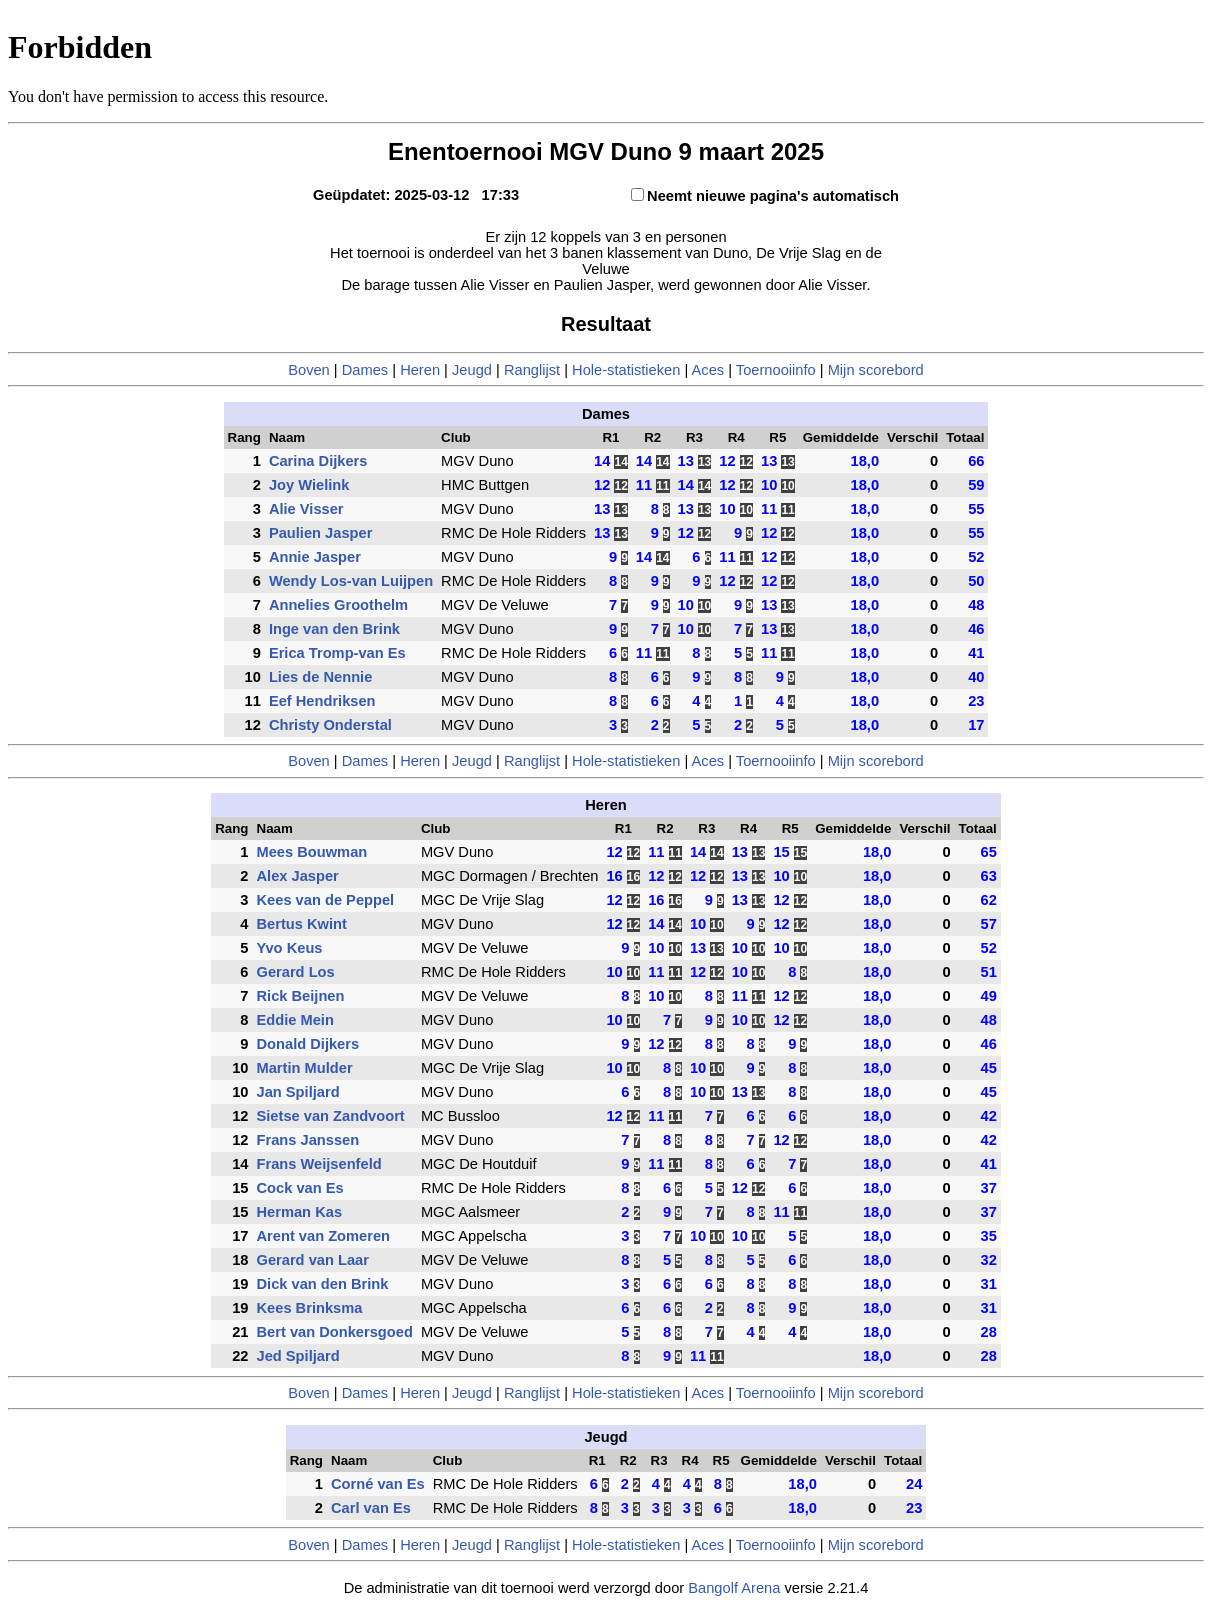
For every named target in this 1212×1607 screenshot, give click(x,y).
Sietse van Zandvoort (331, 1116)
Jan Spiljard (298, 1092)
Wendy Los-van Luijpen (351, 581)
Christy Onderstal (330, 725)
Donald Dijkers (308, 1044)
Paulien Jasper (320, 533)
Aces (708, 370)
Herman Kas (300, 1212)
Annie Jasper (315, 557)
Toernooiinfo (776, 370)
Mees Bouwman (312, 852)
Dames (367, 370)
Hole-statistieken (626, 370)
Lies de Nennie (320, 677)
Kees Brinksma (310, 1308)
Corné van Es (378, 1484)
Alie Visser (306, 509)
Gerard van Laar (313, 1260)
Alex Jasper (298, 876)
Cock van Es (300, 1188)
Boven (309, 370)
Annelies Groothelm (338, 605)
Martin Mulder (305, 1068)
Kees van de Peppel (326, 900)
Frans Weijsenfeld (319, 1164)
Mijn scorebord (876, 370)
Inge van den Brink (334, 629)
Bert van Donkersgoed (335, 1332)
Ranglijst (532, 370)
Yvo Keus (290, 948)
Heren (420, 370)
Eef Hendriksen (322, 701)
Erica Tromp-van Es (337, 653)
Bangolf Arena (734, 1588)
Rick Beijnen (301, 996)
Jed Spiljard (298, 1356)
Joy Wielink (309, 485)
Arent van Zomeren (324, 1236)
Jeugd (472, 370)
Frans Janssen (308, 1140)
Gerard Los (296, 972)
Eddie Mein (295, 1020)
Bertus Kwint (302, 924)
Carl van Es (371, 1508)
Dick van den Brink (323, 1284)
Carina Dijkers (318, 461)
